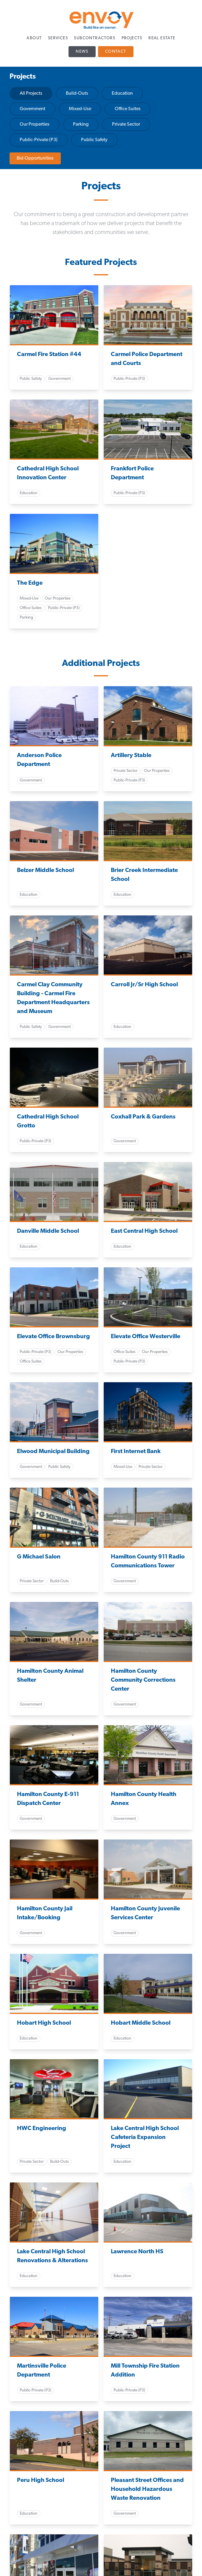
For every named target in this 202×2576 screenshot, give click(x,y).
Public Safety (94, 140)
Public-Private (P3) (39, 140)
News (82, 51)
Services (58, 38)
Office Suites (128, 109)
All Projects (31, 93)
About (34, 38)
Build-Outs (77, 93)
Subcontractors (94, 38)
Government (32, 109)
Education (122, 93)
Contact (115, 51)
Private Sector (126, 124)
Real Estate (161, 38)
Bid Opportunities (35, 158)
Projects (132, 38)
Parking (80, 124)
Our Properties (34, 124)
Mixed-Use (80, 109)
